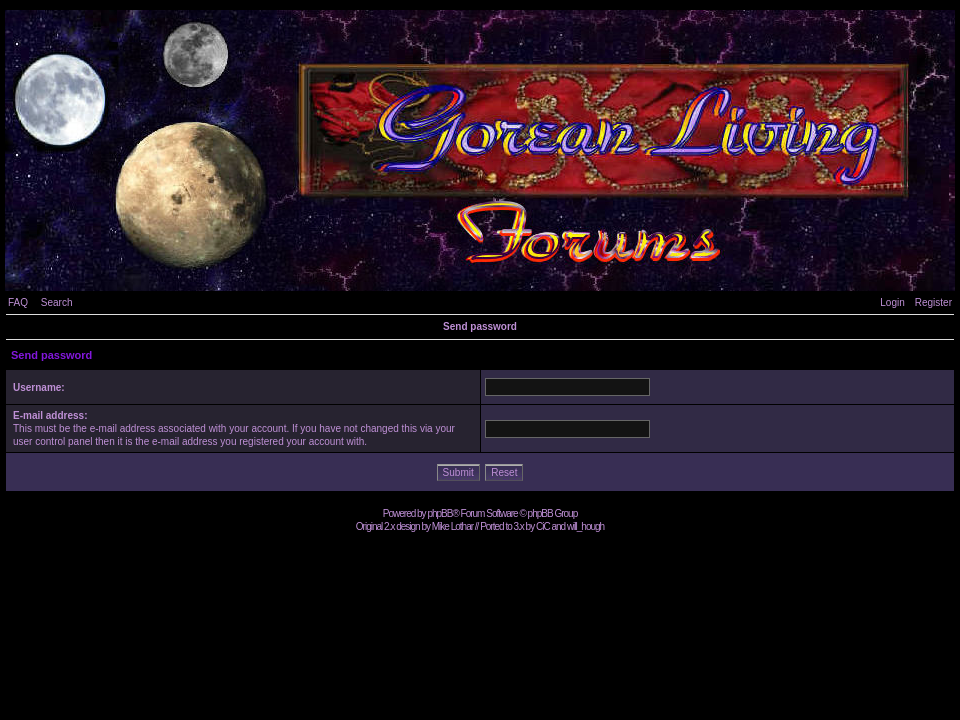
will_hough (585, 526)
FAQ (18, 302)
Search (57, 302)
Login (892, 302)
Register (933, 302)
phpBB (439, 513)
